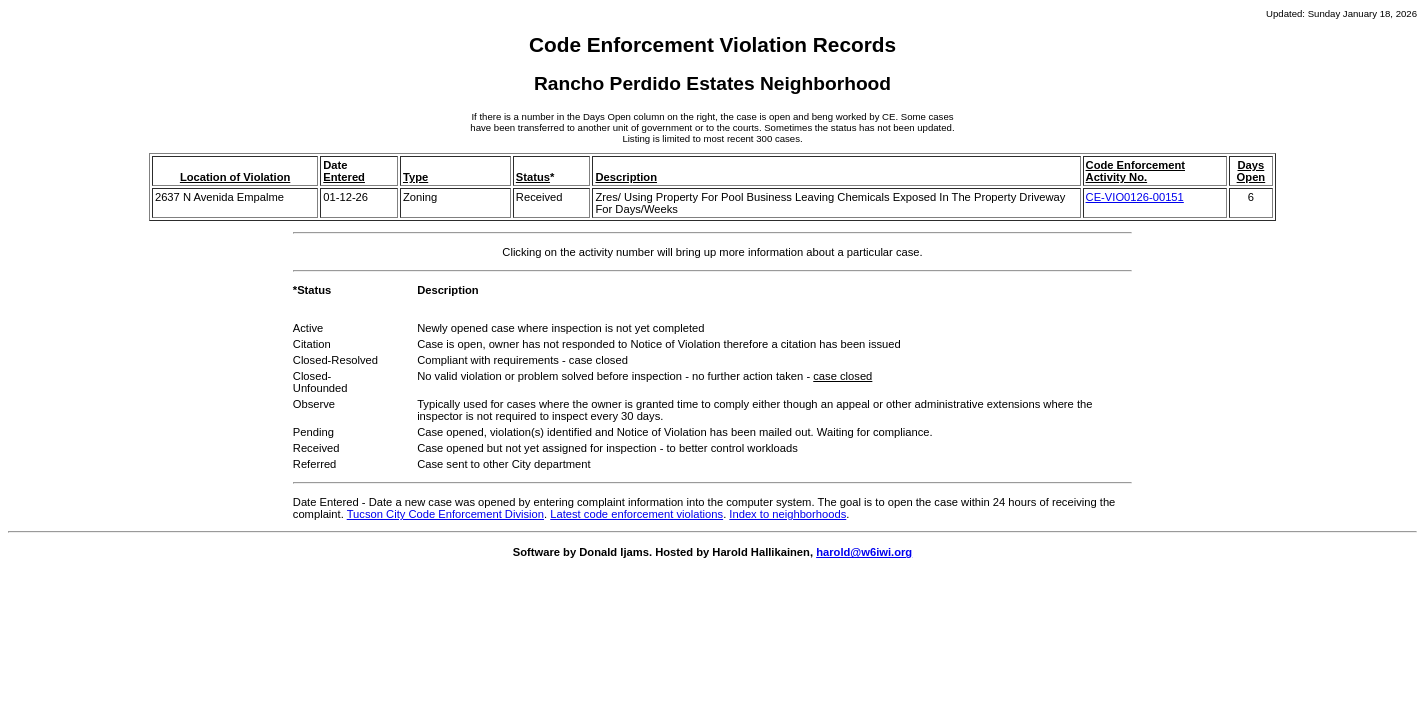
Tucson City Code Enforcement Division (445, 514)
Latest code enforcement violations (636, 514)
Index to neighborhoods (787, 514)
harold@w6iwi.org (864, 552)
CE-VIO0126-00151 (1135, 197)
